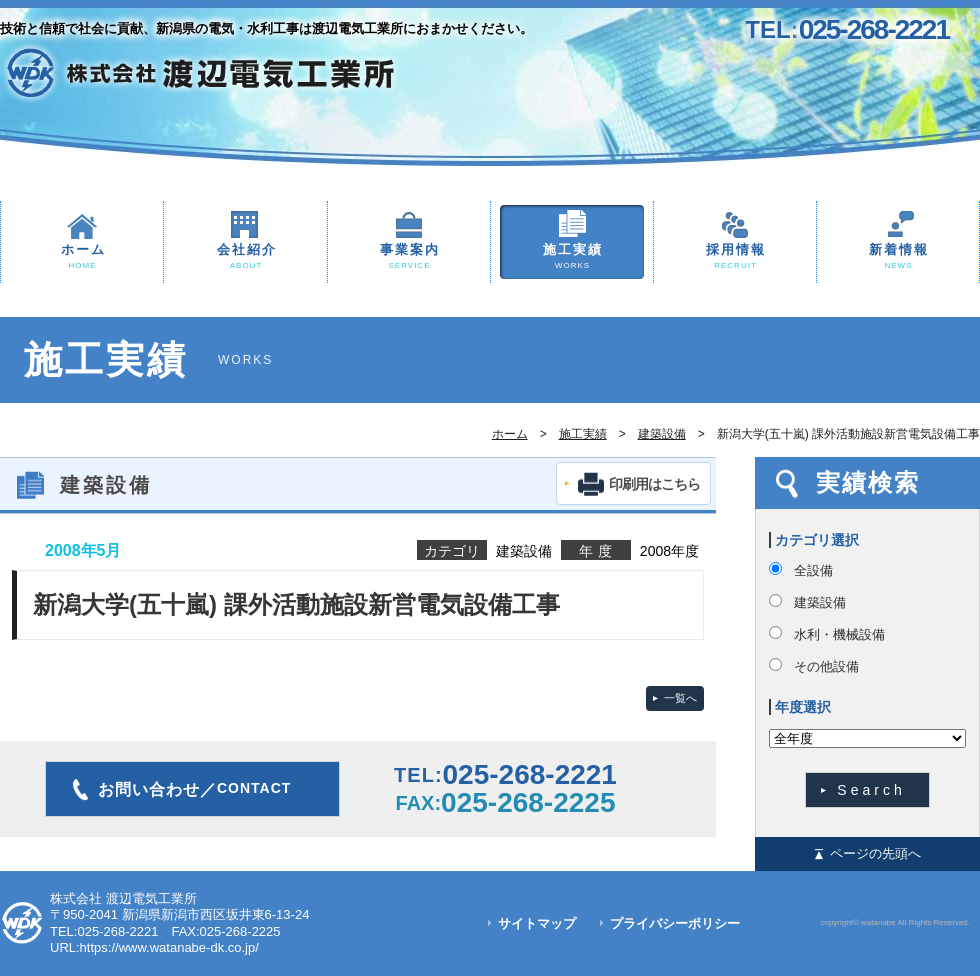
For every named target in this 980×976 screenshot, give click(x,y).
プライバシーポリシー (675, 923)
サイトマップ (537, 923)
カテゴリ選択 (817, 540)
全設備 (813, 570)
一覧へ (680, 698)
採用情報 (735, 257)
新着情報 (898, 257)
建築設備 (662, 434)
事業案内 (409, 257)
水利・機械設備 (839, 634)
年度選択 (803, 707)
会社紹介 (245, 257)
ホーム (82, 257)
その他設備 (826, 666)
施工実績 (572, 257)
